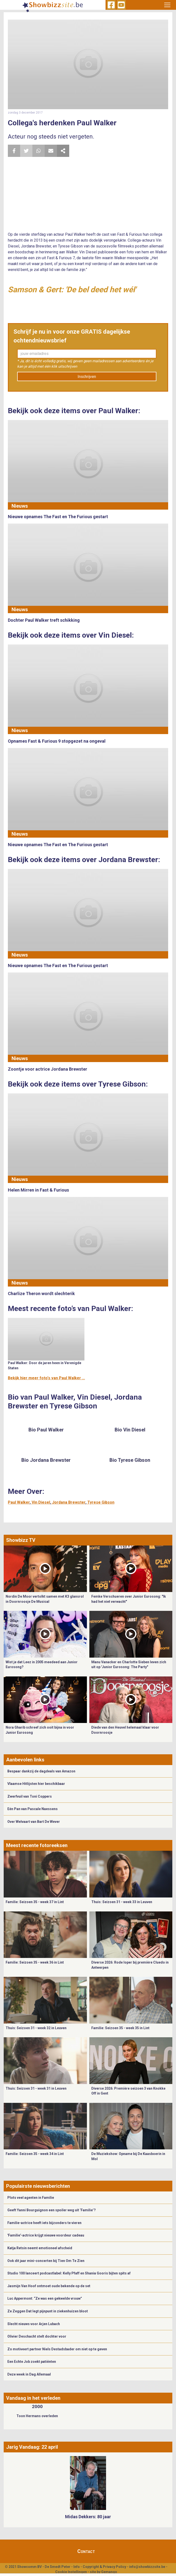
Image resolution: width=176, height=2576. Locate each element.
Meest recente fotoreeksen (37, 1845)
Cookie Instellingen (71, 2572)
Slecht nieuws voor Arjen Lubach (33, 2324)
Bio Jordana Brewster (46, 1460)
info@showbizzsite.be (147, 2567)
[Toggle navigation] (167, 5)
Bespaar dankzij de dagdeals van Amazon (41, 1771)
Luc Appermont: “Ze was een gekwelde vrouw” (44, 2298)
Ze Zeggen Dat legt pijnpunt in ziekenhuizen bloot (47, 2311)
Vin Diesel (41, 1502)
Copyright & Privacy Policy (104, 2567)
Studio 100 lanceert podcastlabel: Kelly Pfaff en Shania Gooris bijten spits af (69, 2273)
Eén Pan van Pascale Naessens (32, 1809)
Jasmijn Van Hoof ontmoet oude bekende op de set (48, 2286)
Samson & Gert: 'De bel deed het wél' (72, 289)
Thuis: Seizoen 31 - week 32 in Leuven (36, 2028)
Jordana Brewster (68, 1502)
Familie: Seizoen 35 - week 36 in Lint (35, 1962)
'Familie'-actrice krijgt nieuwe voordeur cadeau (45, 2235)
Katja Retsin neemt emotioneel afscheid (39, 2248)
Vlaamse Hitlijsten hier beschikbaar (36, 1784)
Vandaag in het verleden (33, 2398)
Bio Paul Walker (46, 1430)
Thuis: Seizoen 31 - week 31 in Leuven (36, 2088)
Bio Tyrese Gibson (129, 1460)
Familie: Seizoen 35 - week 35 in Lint (120, 2028)
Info (76, 2567)
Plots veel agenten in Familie (30, 2198)
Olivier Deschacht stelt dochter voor (36, 2336)
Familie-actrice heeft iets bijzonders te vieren (44, 2223)
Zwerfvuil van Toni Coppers (29, 1796)
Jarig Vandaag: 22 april (32, 2447)
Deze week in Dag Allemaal (29, 2374)
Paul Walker (19, 1502)
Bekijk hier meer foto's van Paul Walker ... (46, 1378)
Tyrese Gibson (100, 1502)
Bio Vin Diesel (130, 1430)
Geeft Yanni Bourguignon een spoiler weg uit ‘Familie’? (51, 2210)
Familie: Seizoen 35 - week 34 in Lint (35, 2154)
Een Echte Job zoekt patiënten (31, 2362)
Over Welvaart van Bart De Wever (33, 1822)
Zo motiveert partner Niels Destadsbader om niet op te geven (57, 2349)
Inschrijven (87, 376)
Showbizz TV (20, 1540)
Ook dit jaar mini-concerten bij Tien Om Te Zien (45, 2261)
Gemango (109, 2572)
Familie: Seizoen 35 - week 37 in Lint (35, 1902)
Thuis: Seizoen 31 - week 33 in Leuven (121, 1902)
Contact (86, 2551)
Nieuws (20, 506)
